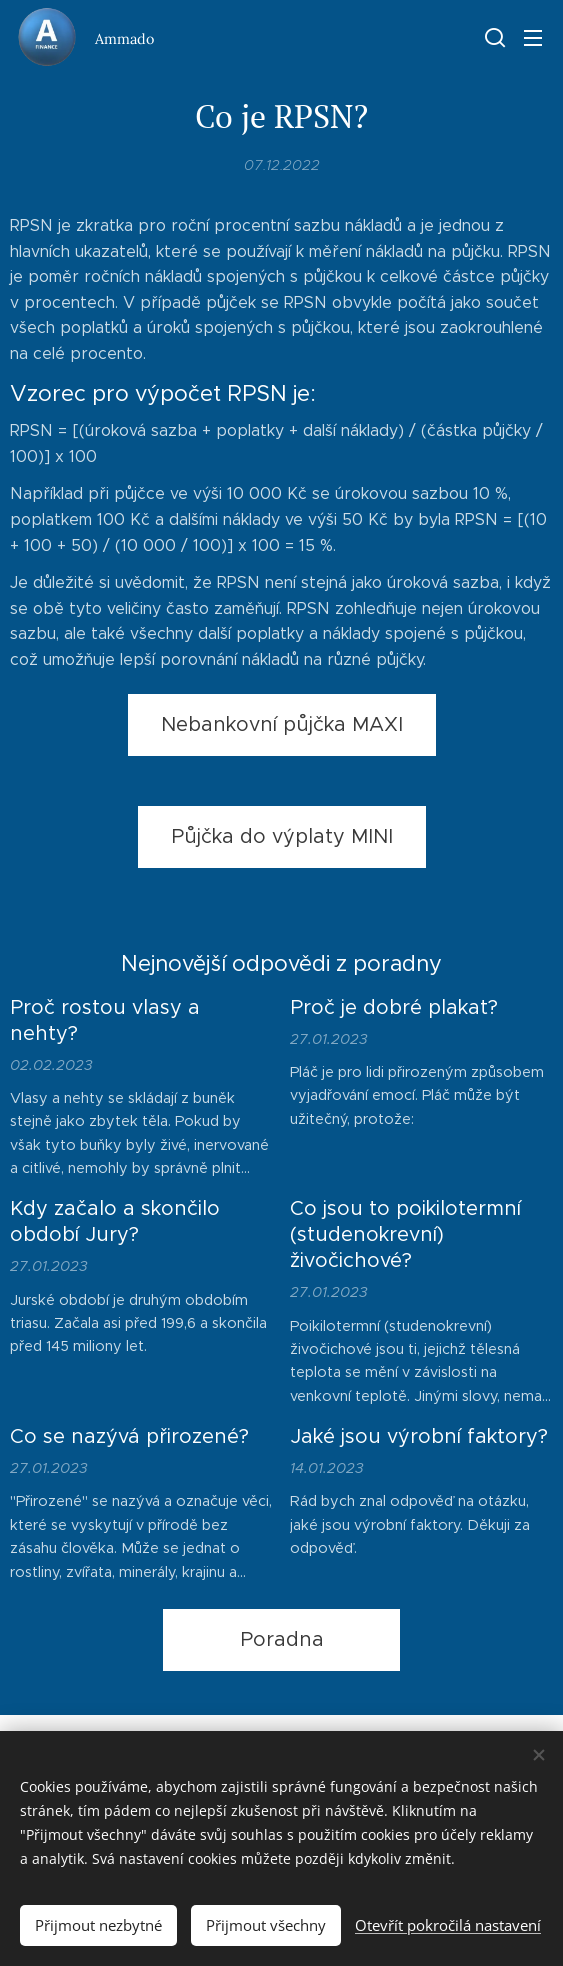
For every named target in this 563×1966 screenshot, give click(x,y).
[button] (493, 37)
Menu (533, 38)
